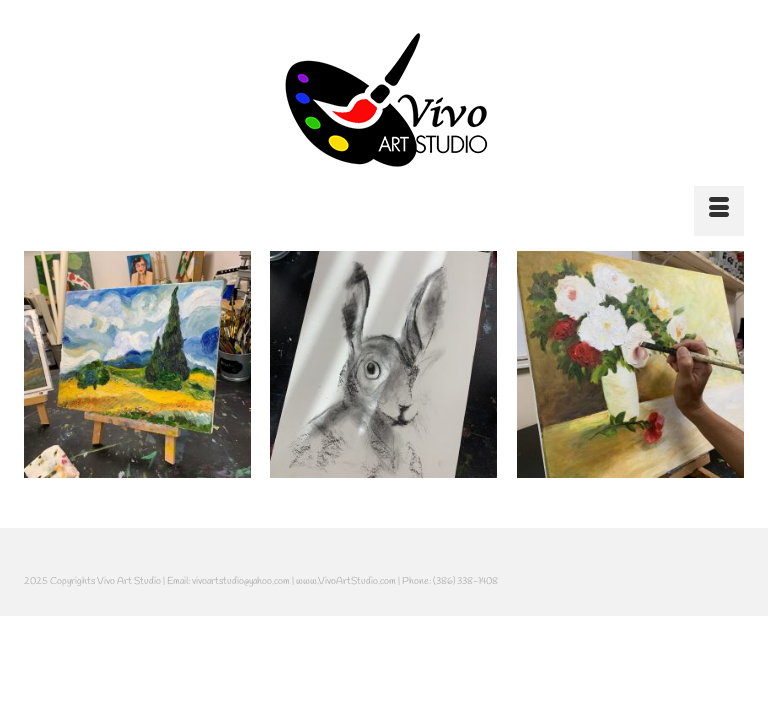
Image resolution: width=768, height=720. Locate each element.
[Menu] (719, 211)
